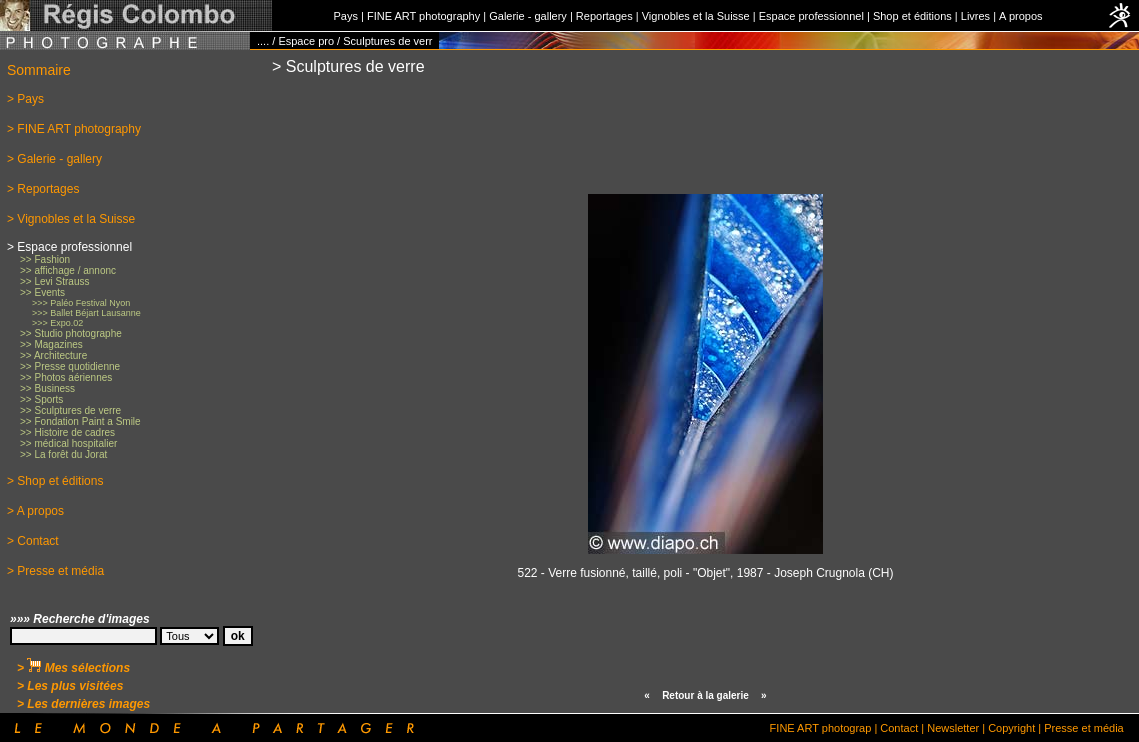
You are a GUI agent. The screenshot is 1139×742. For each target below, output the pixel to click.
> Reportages (43, 189)
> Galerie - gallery (54, 159)
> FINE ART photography (74, 129)
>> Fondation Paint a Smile (80, 421)
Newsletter (953, 728)
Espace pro (306, 41)
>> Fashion (45, 259)
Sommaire (39, 70)
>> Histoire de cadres (67, 432)
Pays (345, 16)
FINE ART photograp (821, 728)
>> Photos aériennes (66, 377)
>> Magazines (51, 344)
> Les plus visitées (70, 686)
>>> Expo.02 (57, 323)
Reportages (604, 16)
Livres (975, 16)
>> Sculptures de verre (70, 410)
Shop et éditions (912, 16)
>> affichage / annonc (68, 270)
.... (263, 41)
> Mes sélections (73, 668)
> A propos (35, 511)
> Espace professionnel (69, 247)
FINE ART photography (423, 16)
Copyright (1011, 728)
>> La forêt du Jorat (63, 454)
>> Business (47, 388)
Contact (899, 728)
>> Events (42, 292)
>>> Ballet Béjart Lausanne (86, 313)
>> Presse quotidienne (70, 366)
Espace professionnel (811, 16)
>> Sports (41, 399)
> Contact (33, 541)
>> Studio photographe (71, 333)
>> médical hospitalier (68, 443)
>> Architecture (53, 355)
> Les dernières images (83, 704)
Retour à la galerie (705, 695)
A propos (1020, 16)
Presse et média (1083, 728)
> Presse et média (55, 571)
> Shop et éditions (55, 481)
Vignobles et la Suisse (696, 16)
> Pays (25, 99)
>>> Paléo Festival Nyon (81, 303)
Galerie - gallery (528, 16)
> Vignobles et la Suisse (71, 219)
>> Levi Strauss (54, 281)
